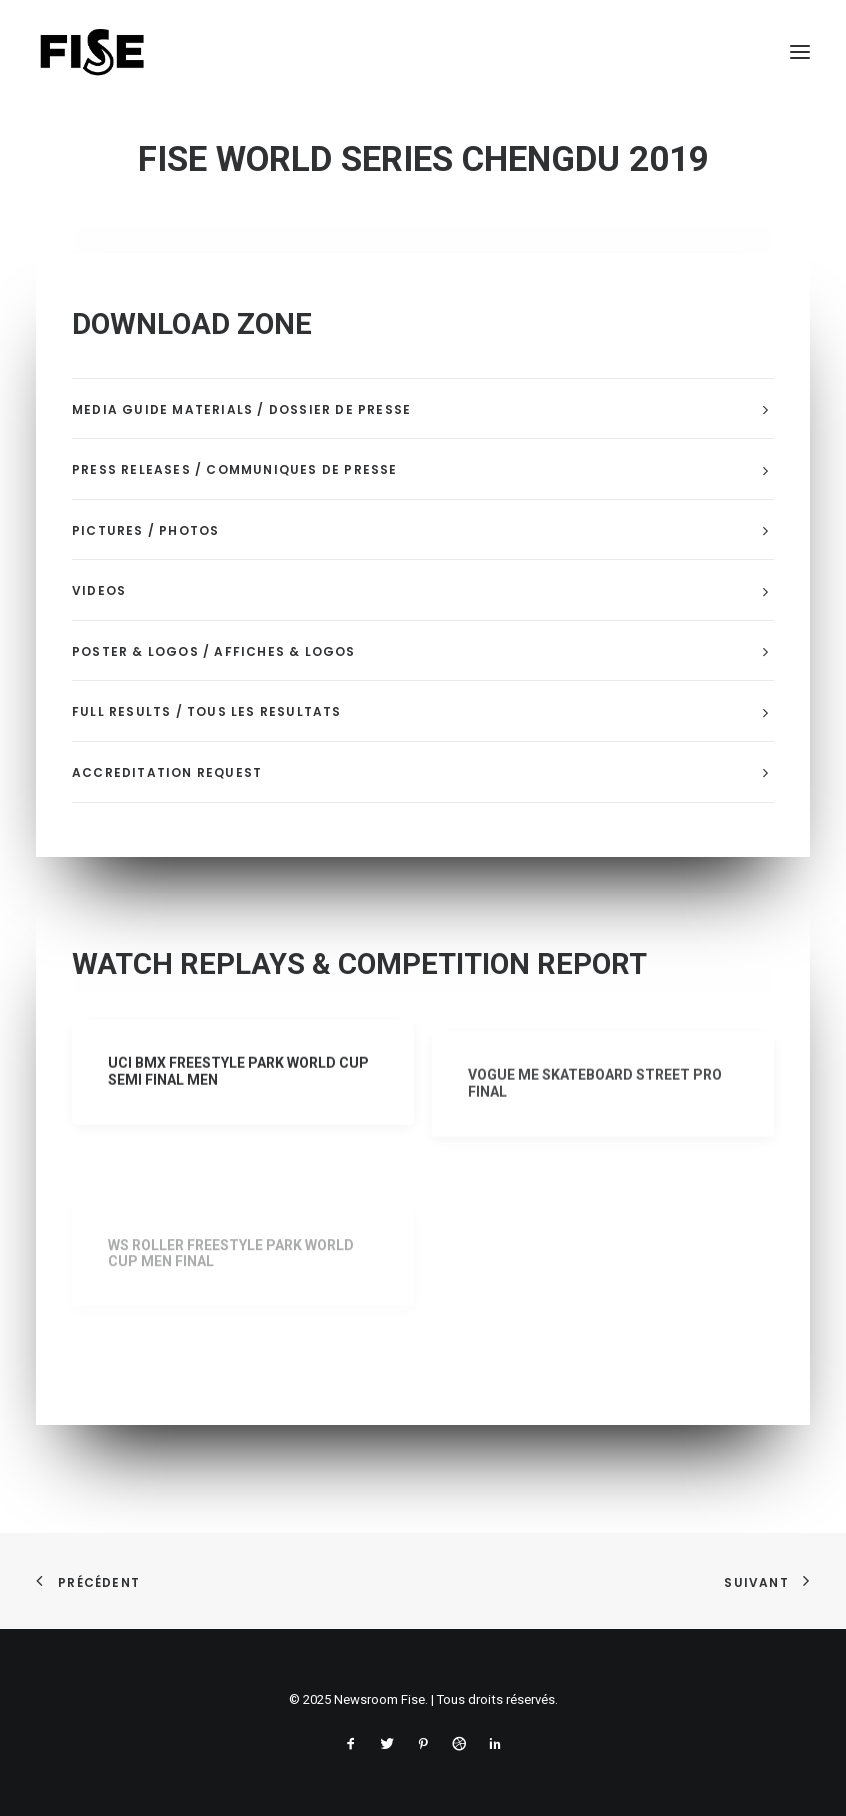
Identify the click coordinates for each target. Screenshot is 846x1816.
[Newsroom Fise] (92, 52)
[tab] (423, 409)
